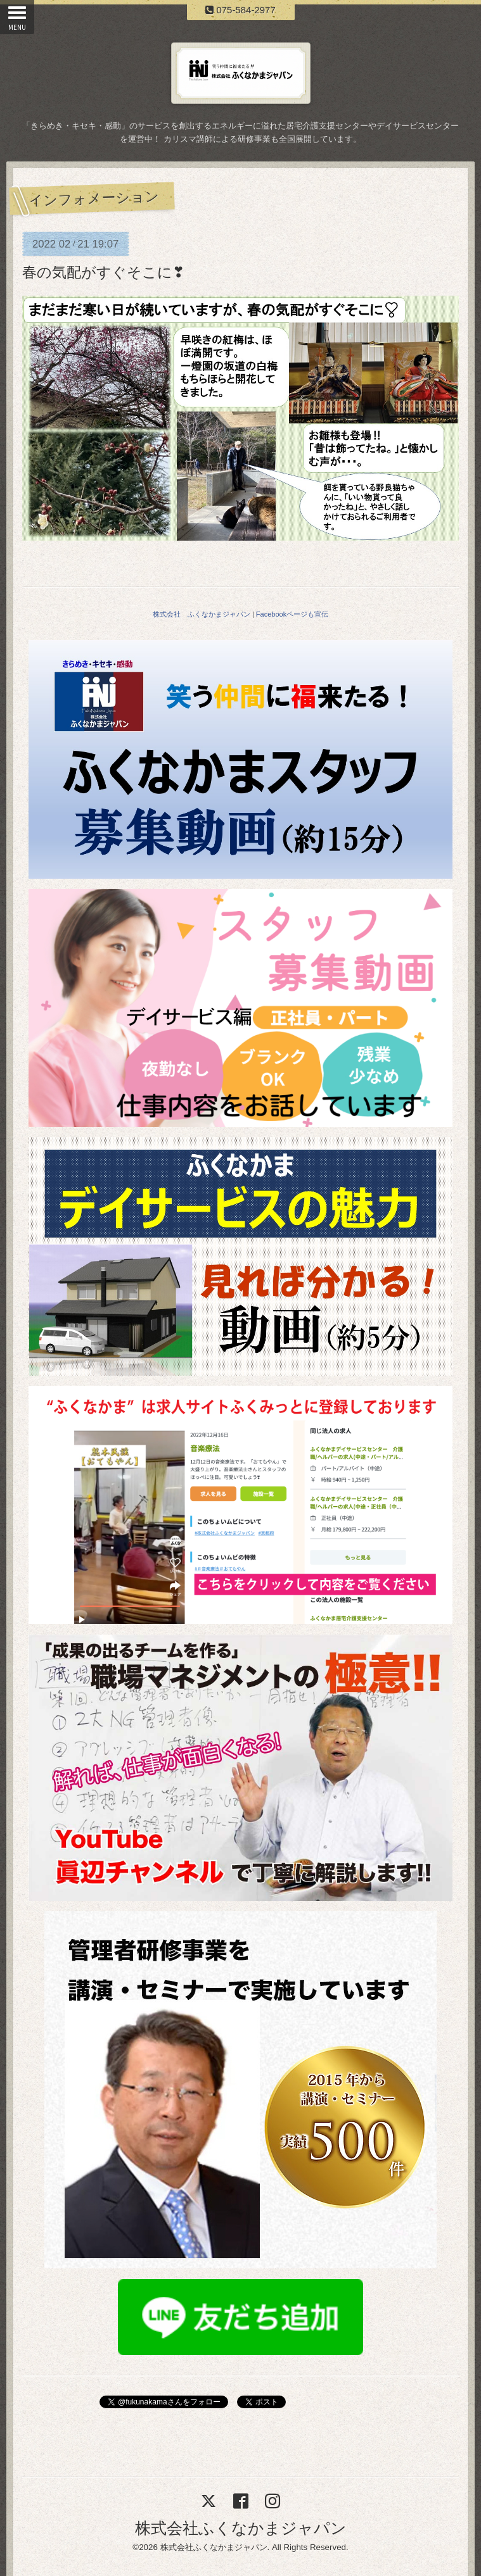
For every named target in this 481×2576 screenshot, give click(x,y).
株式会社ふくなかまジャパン (241, 2528)
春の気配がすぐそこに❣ (103, 272)
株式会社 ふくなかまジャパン (201, 614)
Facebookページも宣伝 (292, 614)
